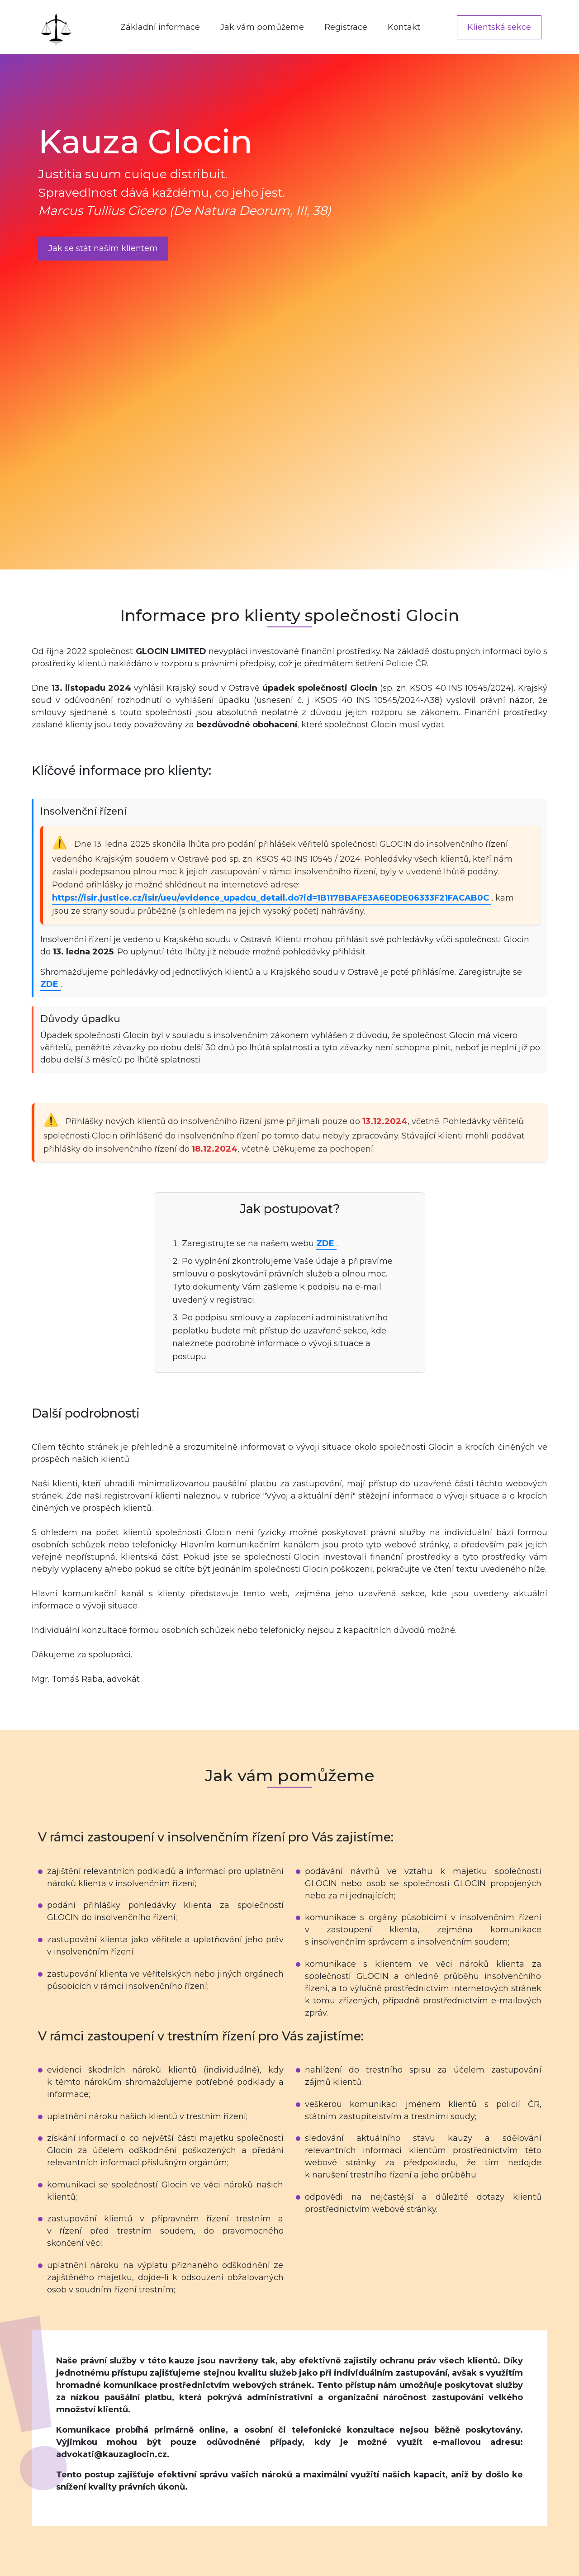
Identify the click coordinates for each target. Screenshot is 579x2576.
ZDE (50, 984)
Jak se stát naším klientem (103, 248)
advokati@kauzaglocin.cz (111, 2454)
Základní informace (160, 27)
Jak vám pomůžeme (262, 27)
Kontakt (404, 27)
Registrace (345, 27)
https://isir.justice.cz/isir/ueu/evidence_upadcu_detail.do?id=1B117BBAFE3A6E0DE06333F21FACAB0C (271, 898)
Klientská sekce (499, 27)
